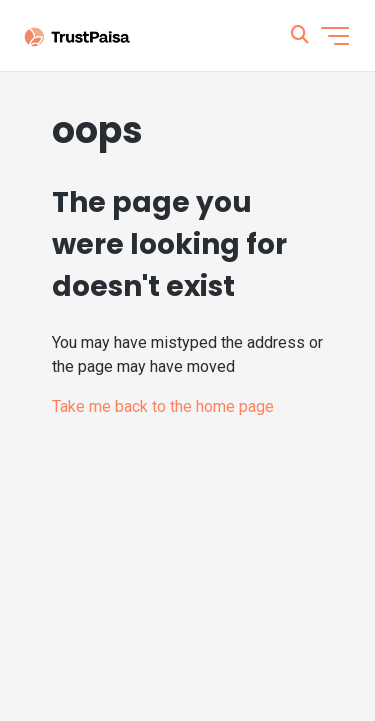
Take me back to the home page (163, 406)
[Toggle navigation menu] (335, 36)
